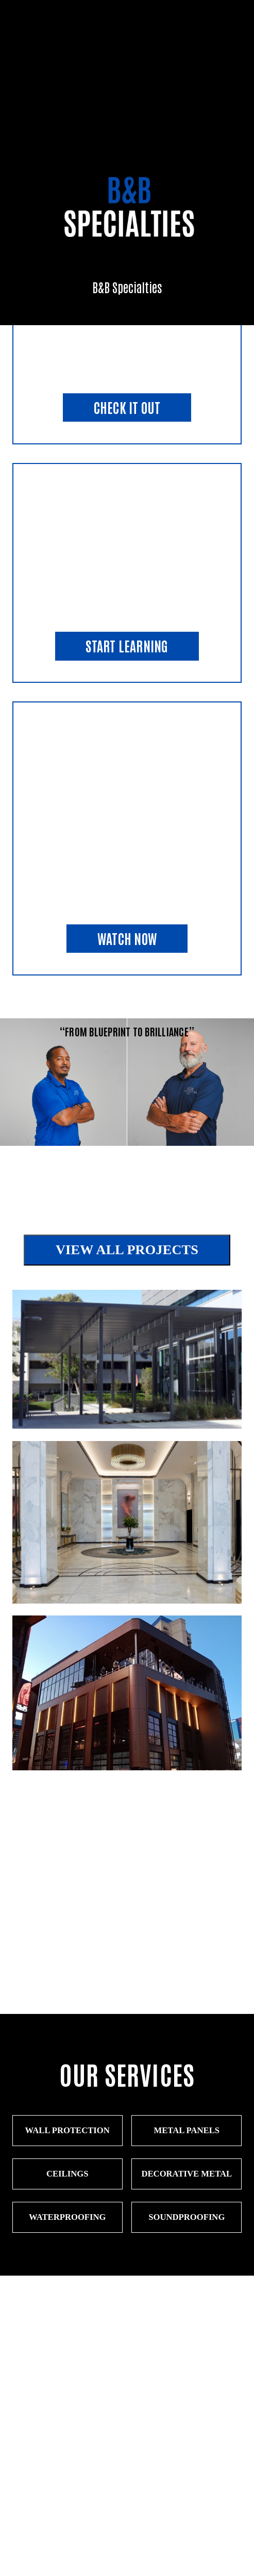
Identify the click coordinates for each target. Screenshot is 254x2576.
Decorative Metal (186, 2174)
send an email (127, 2508)
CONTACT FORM (127, 2465)
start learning (127, 645)
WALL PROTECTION (67, 2130)
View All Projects (127, 1249)
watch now (127, 938)
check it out (127, 407)
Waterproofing (67, 2217)
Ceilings (67, 2174)
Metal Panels (187, 2130)
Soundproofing (186, 2217)
